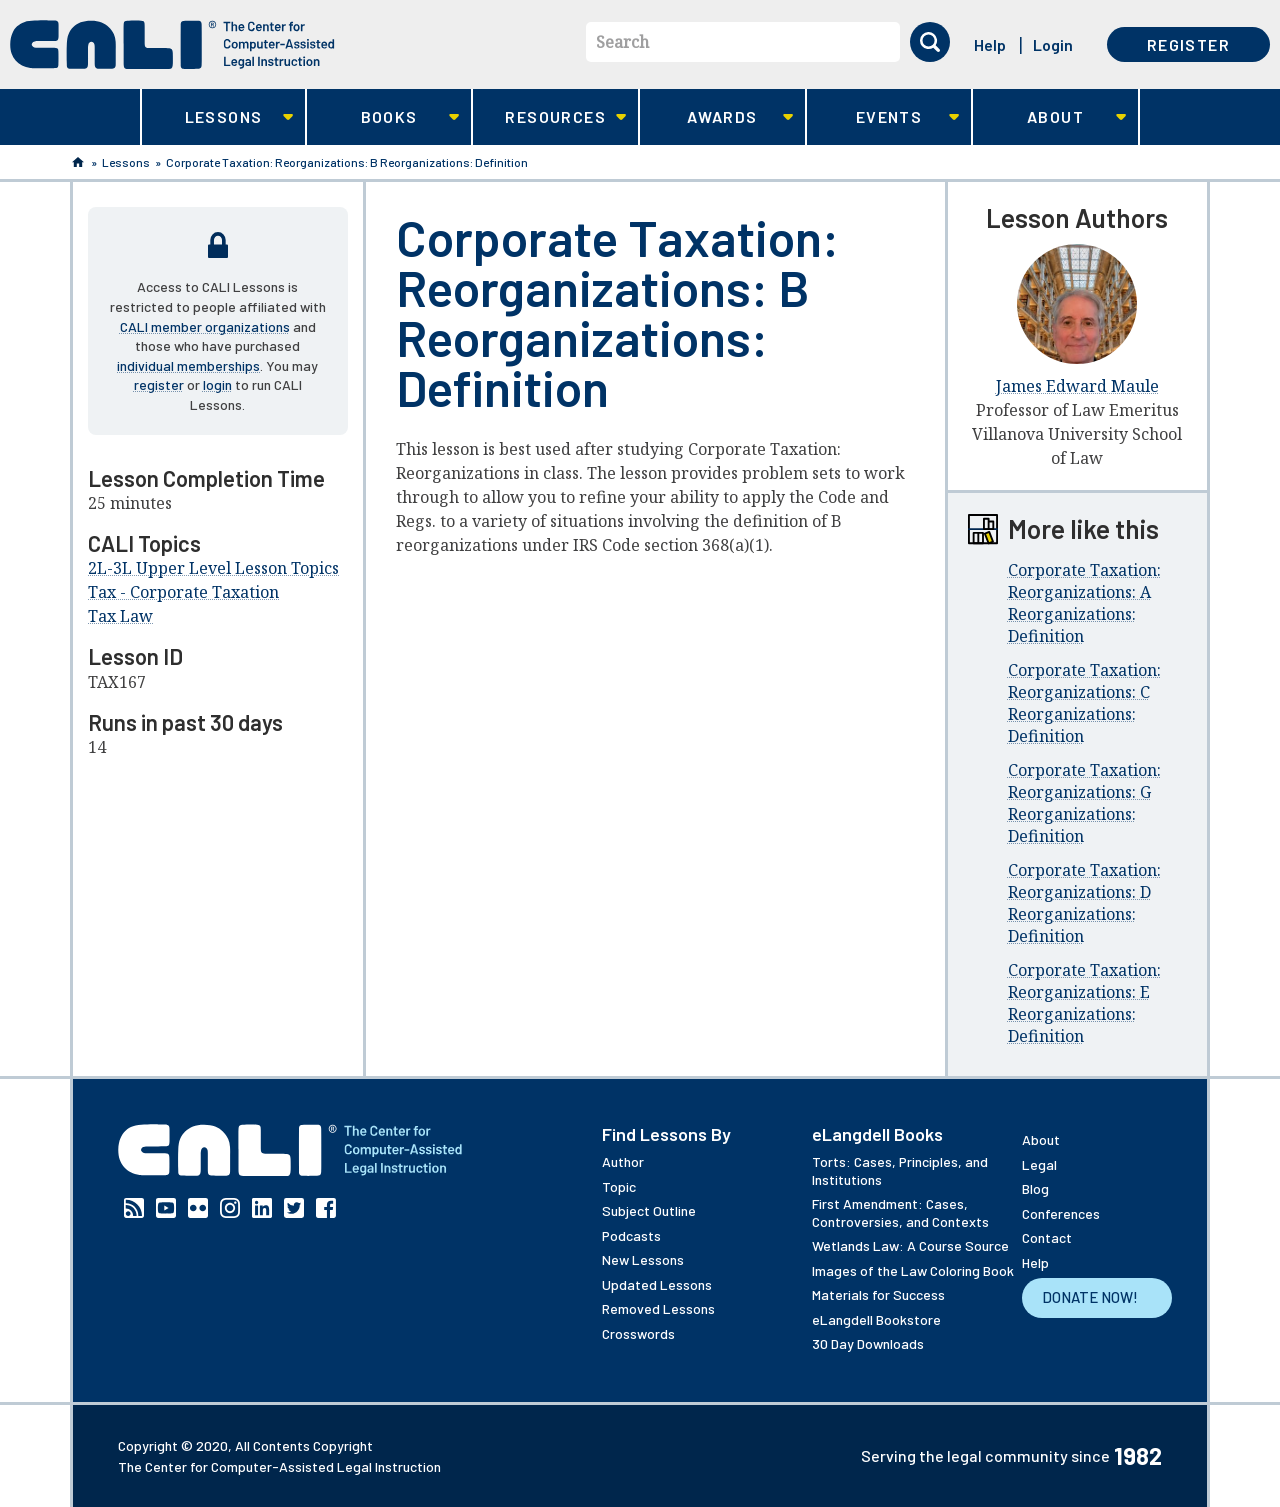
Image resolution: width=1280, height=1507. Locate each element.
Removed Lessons (658, 1308)
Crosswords (638, 1333)
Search (622, 42)
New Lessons (643, 1259)
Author (623, 1161)
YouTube (166, 1208)
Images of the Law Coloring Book (913, 1270)
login (217, 384)
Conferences (1061, 1213)
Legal (1039, 1164)
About (1049, 117)
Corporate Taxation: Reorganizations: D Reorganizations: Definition (1084, 903)
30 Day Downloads (868, 1343)
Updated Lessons (657, 1284)
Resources (549, 117)
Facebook (326, 1208)
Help (990, 44)
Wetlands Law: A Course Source (910, 1245)
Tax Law (120, 616)
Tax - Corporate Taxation (183, 592)
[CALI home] (172, 44)
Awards (716, 117)
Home (78, 162)
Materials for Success (878, 1294)
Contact (1047, 1237)
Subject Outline (649, 1210)
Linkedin (262, 1208)
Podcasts (631, 1235)
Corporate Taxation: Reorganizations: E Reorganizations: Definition (1084, 1003)
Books (383, 117)
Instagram (230, 1208)
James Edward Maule (1077, 386)
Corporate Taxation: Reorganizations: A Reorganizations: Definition (1084, 603)
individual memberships (188, 365)
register (159, 384)
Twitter (294, 1208)
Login (1053, 44)
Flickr (198, 1208)
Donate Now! (1090, 1297)
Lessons (217, 117)
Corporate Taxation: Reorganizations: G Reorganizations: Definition (1084, 803)
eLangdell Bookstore (876, 1319)
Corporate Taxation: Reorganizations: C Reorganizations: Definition (1084, 703)
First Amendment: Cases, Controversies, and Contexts (900, 1212)
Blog (1035, 1188)
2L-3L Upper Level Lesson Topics (213, 568)
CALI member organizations (205, 326)
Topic (619, 1186)
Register (1188, 44)
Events (883, 117)
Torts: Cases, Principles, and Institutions (900, 1170)
